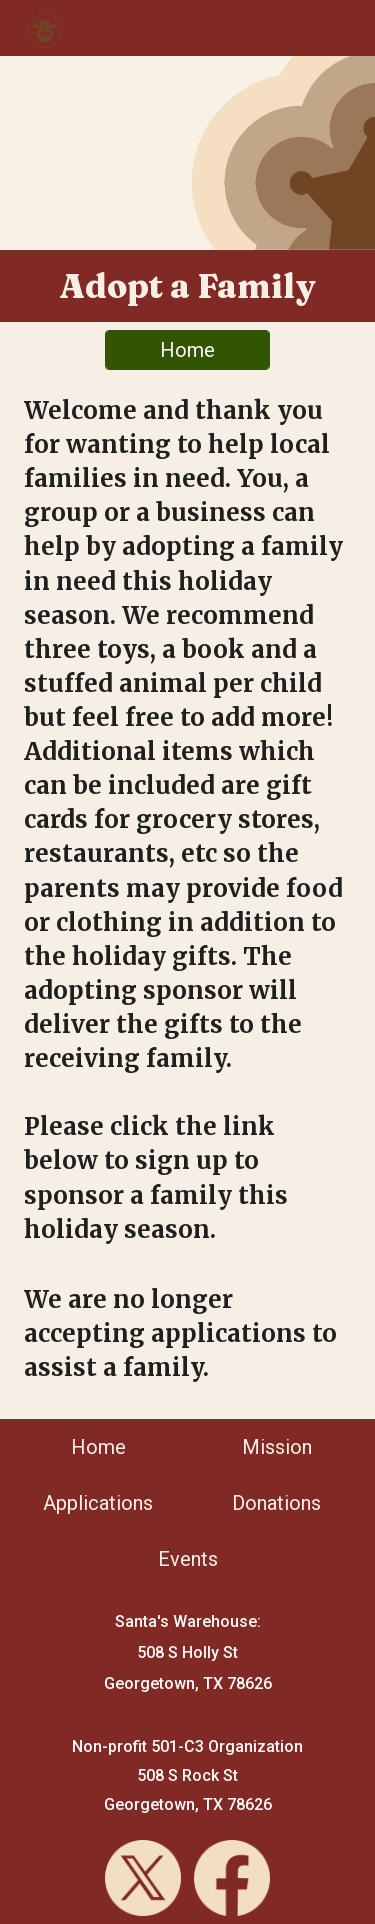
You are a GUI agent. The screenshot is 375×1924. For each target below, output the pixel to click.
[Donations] (276, 1503)
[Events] (187, 1559)
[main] (188, 286)
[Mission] (276, 1447)
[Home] (187, 350)
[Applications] (98, 1503)
